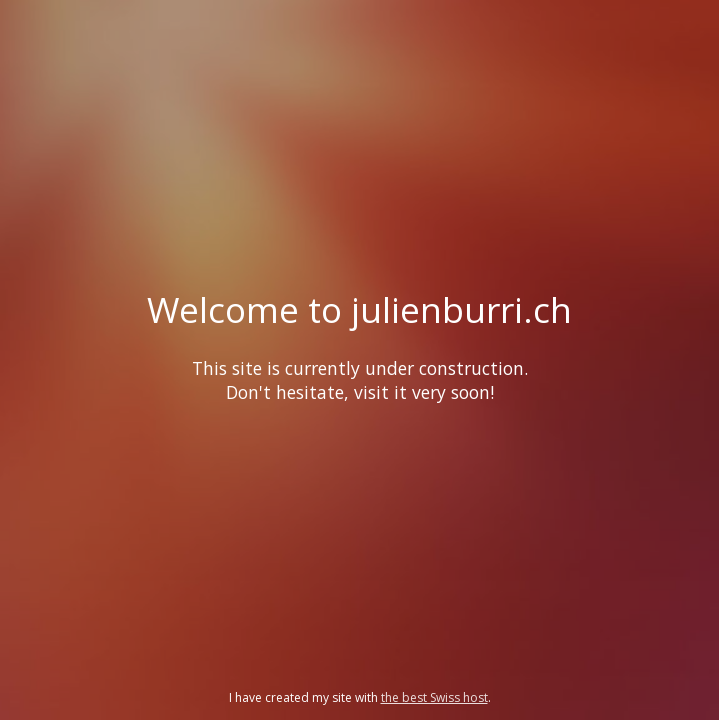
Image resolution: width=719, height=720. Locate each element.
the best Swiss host (434, 697)
